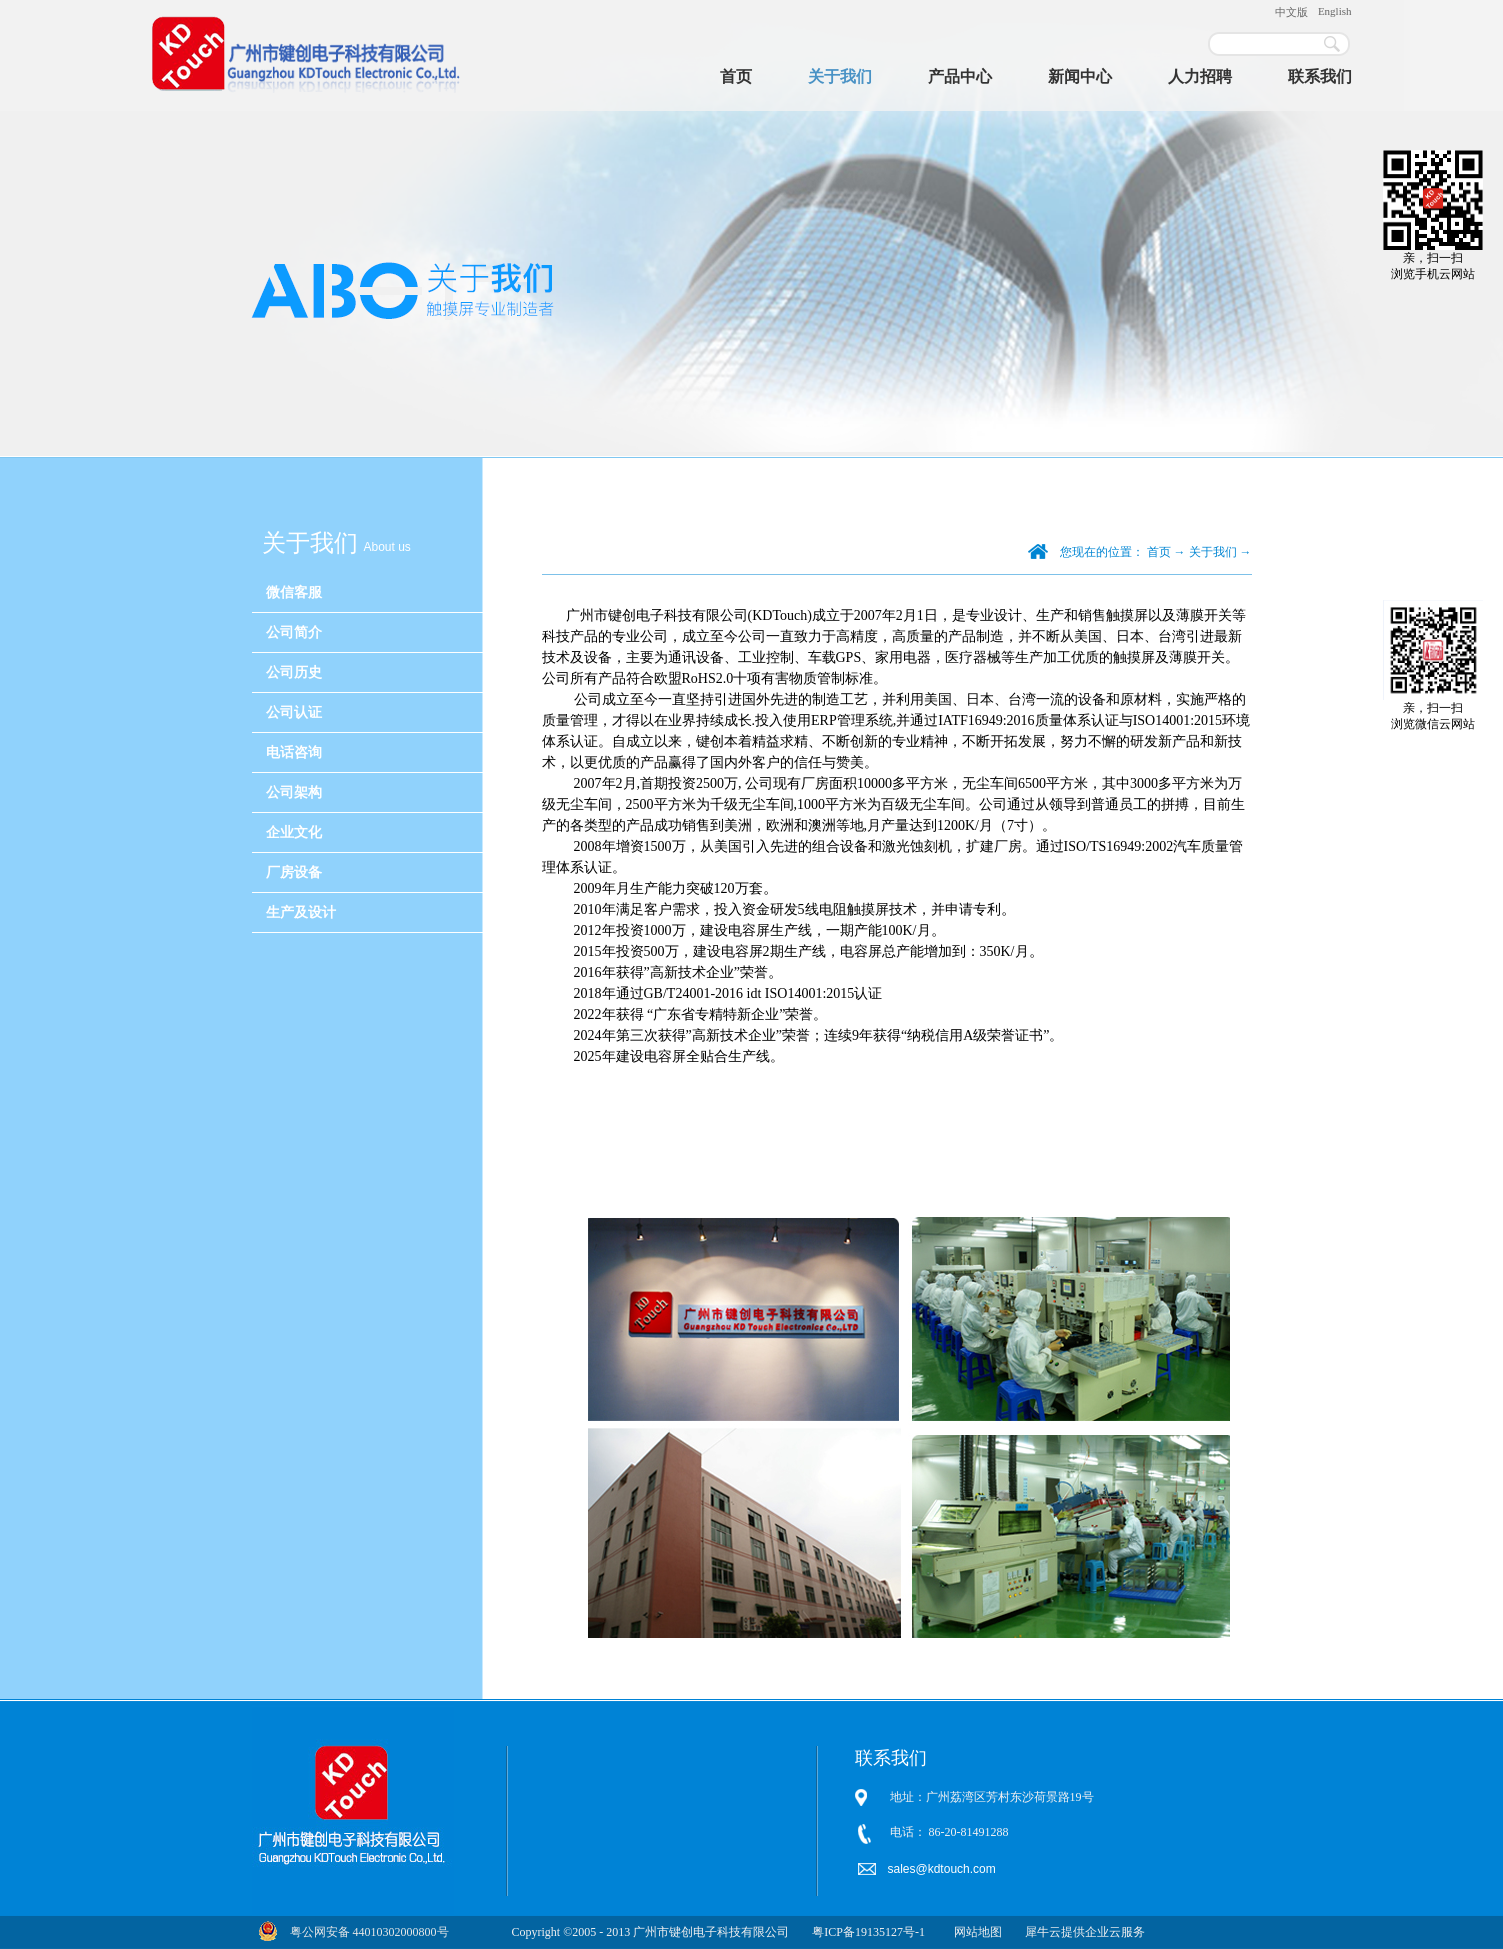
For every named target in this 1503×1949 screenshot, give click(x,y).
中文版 (1291, 12)
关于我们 (1213, 552)
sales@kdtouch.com (944, 1869)
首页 (736, 76)
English (1335, 11)
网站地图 (975, 1932)
